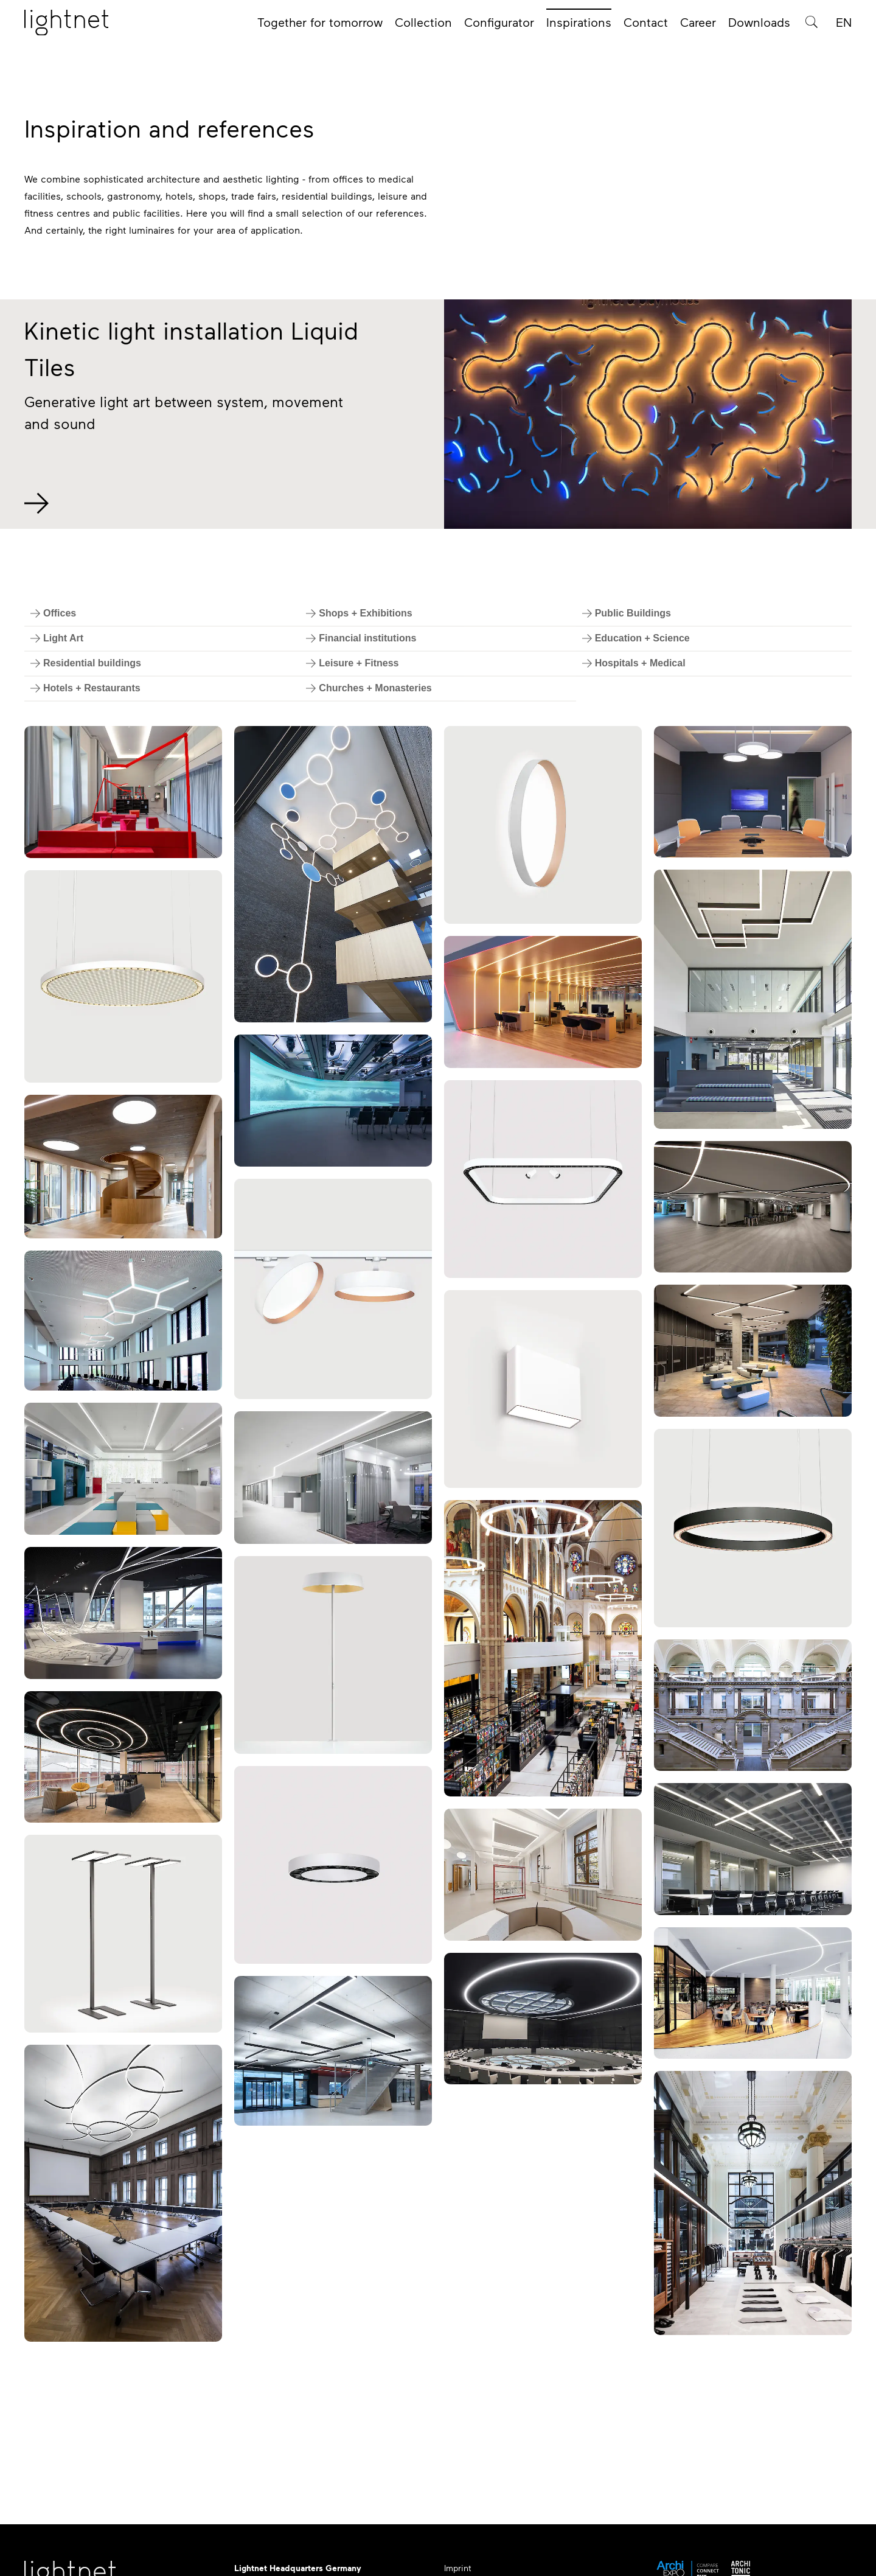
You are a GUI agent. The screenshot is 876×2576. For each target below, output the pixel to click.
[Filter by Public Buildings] (626, 613)
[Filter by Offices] (53, 613)
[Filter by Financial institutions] (361, 638)
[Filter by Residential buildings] (85, 663)
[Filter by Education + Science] (636, 638)
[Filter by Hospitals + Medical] (634, 663)
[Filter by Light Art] (56, 638)
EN (844, 25)
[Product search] (811, 25)
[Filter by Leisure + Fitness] (352, 663)
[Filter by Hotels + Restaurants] (85, 688)
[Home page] (66, 26)
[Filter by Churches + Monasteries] (368, 688)
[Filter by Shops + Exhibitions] (359, 613)
